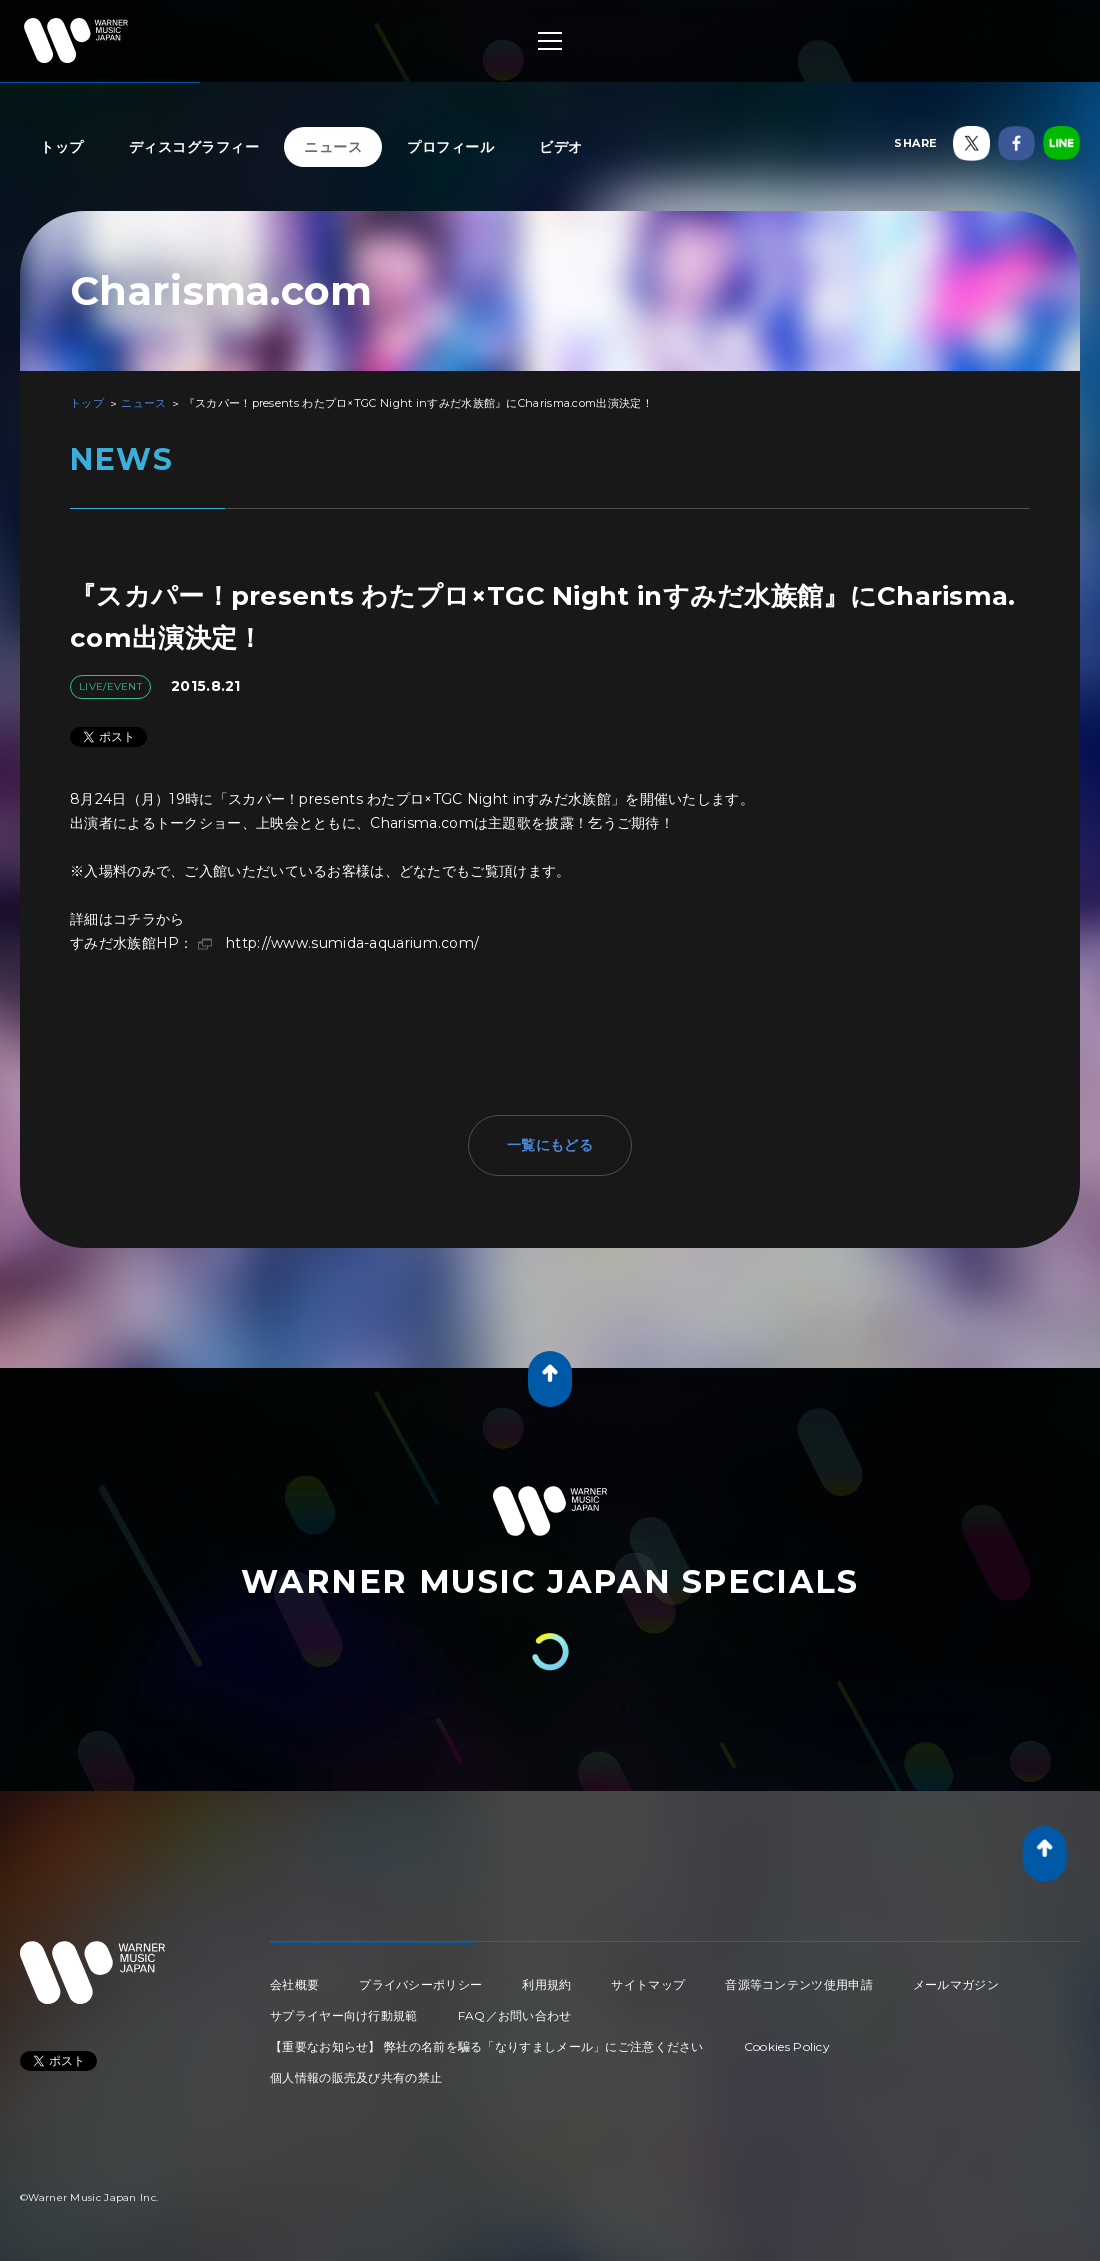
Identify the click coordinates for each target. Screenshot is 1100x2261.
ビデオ (561, 147)
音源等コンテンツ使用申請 (799, 1984)
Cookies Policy (787, 2046)
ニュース (333, 147)
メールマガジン (956, 1984)
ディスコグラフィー (194, 147)
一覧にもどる (550, 1145)
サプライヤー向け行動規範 (344, 2015)
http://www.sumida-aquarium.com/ (352, 943)
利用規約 (546, 1984)
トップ (62, 147)
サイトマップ (648, 1984)
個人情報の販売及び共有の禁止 (356, 2077)
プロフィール (450, 147)
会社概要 (294, 1984)
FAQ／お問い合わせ (515, 2015)
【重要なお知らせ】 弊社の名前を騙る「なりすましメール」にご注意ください (487, 2046)
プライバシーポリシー (420, 1984)
